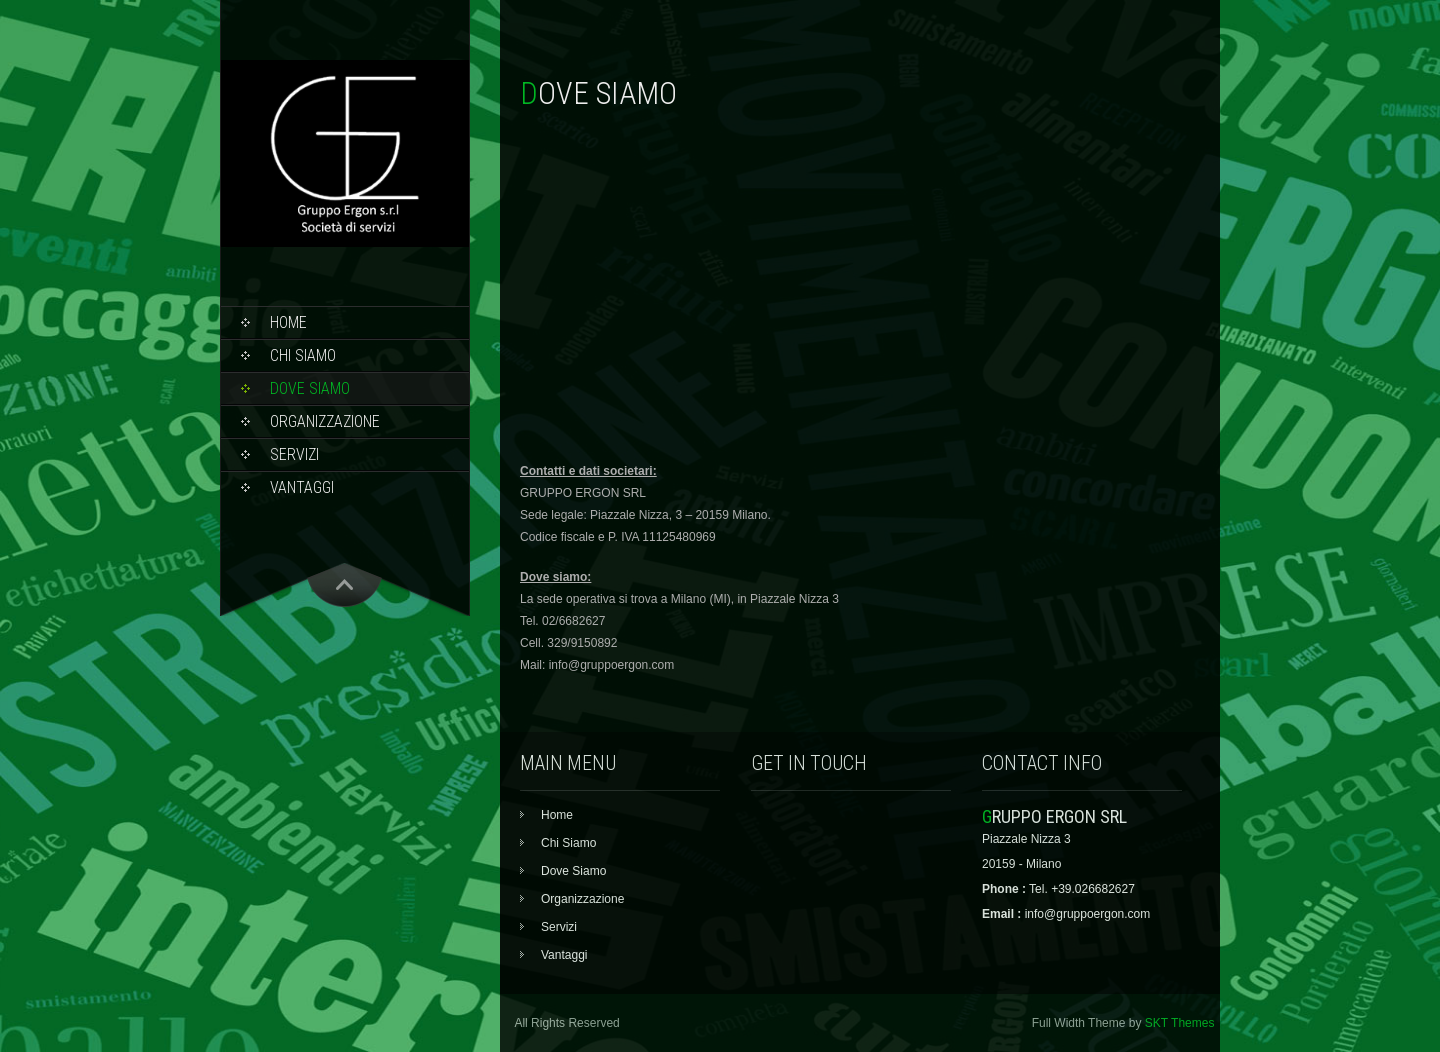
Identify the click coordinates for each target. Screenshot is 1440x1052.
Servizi (294, 454)
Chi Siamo (303, 355)
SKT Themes (1180, 1023)
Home (288, 322)
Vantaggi (302, 487)
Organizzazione (325, 421)
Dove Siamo (310, 388)
